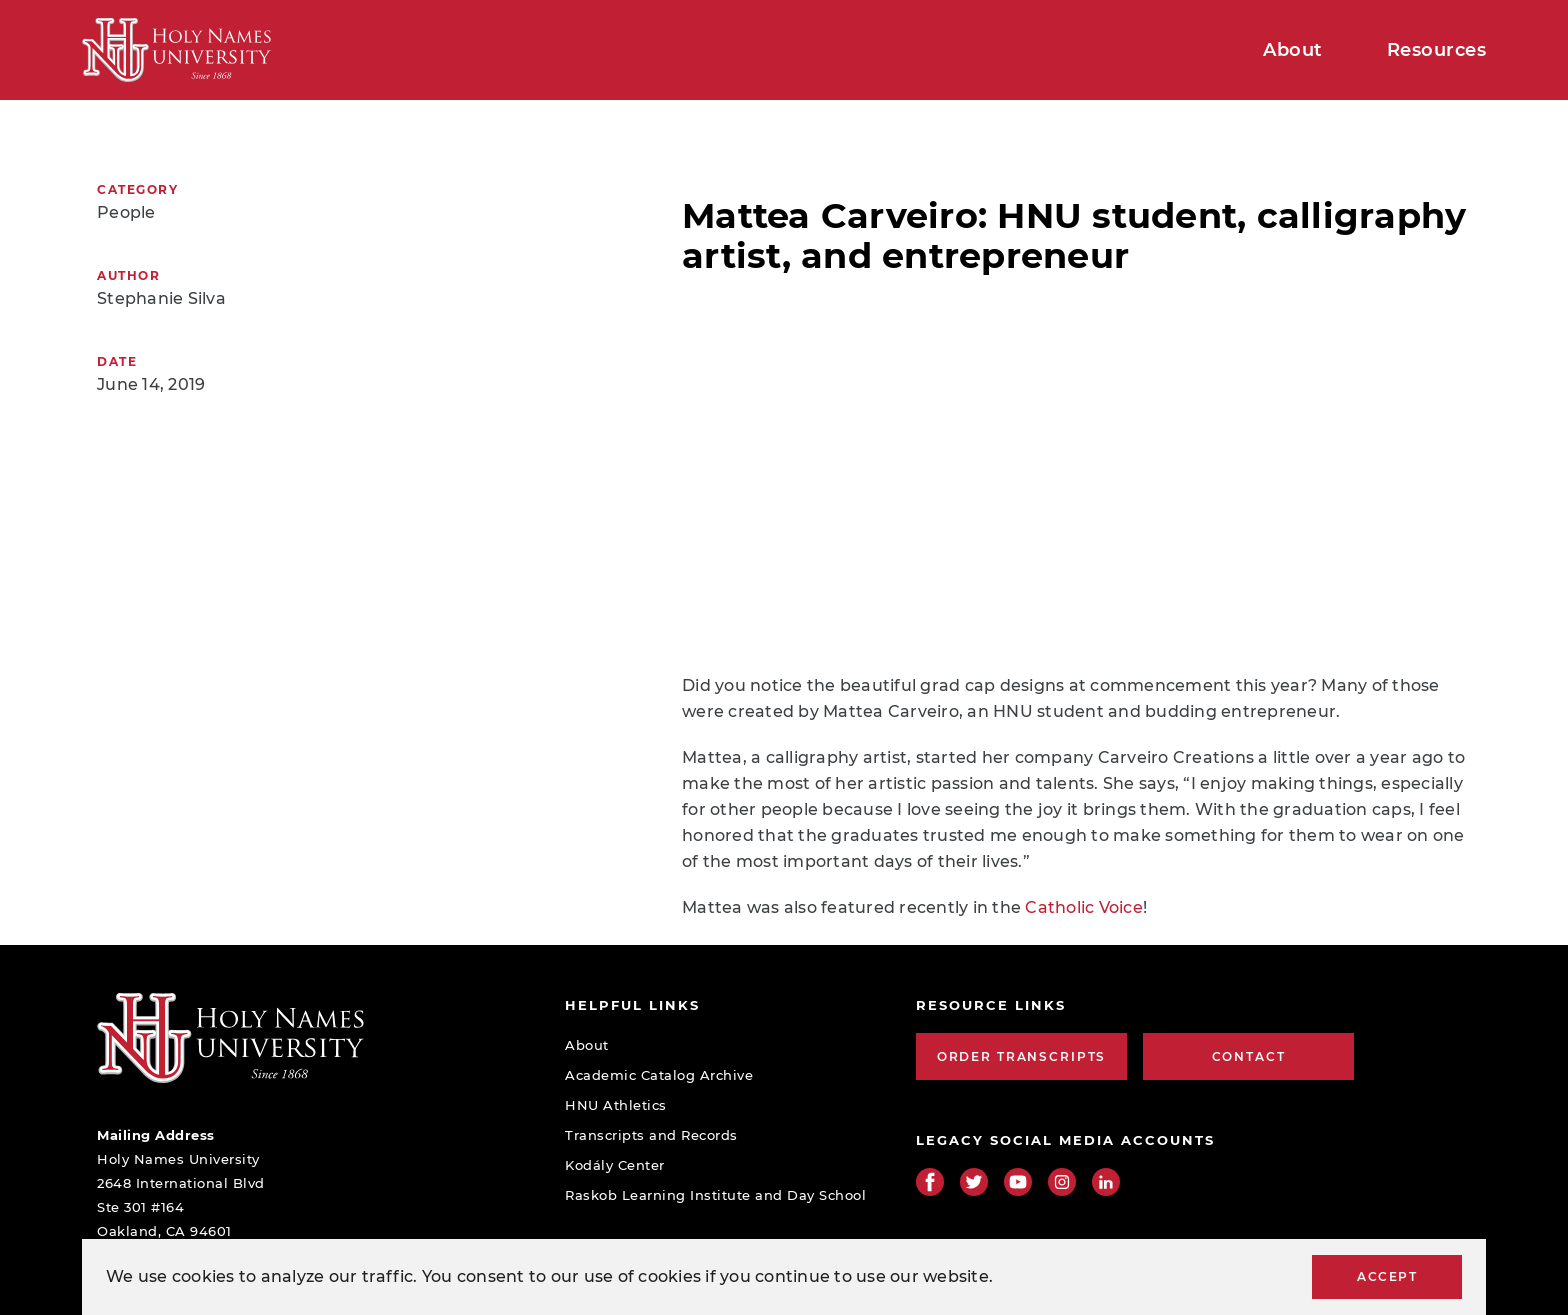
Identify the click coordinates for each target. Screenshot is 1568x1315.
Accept (1387, 1276)
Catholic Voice (1084, 907)
